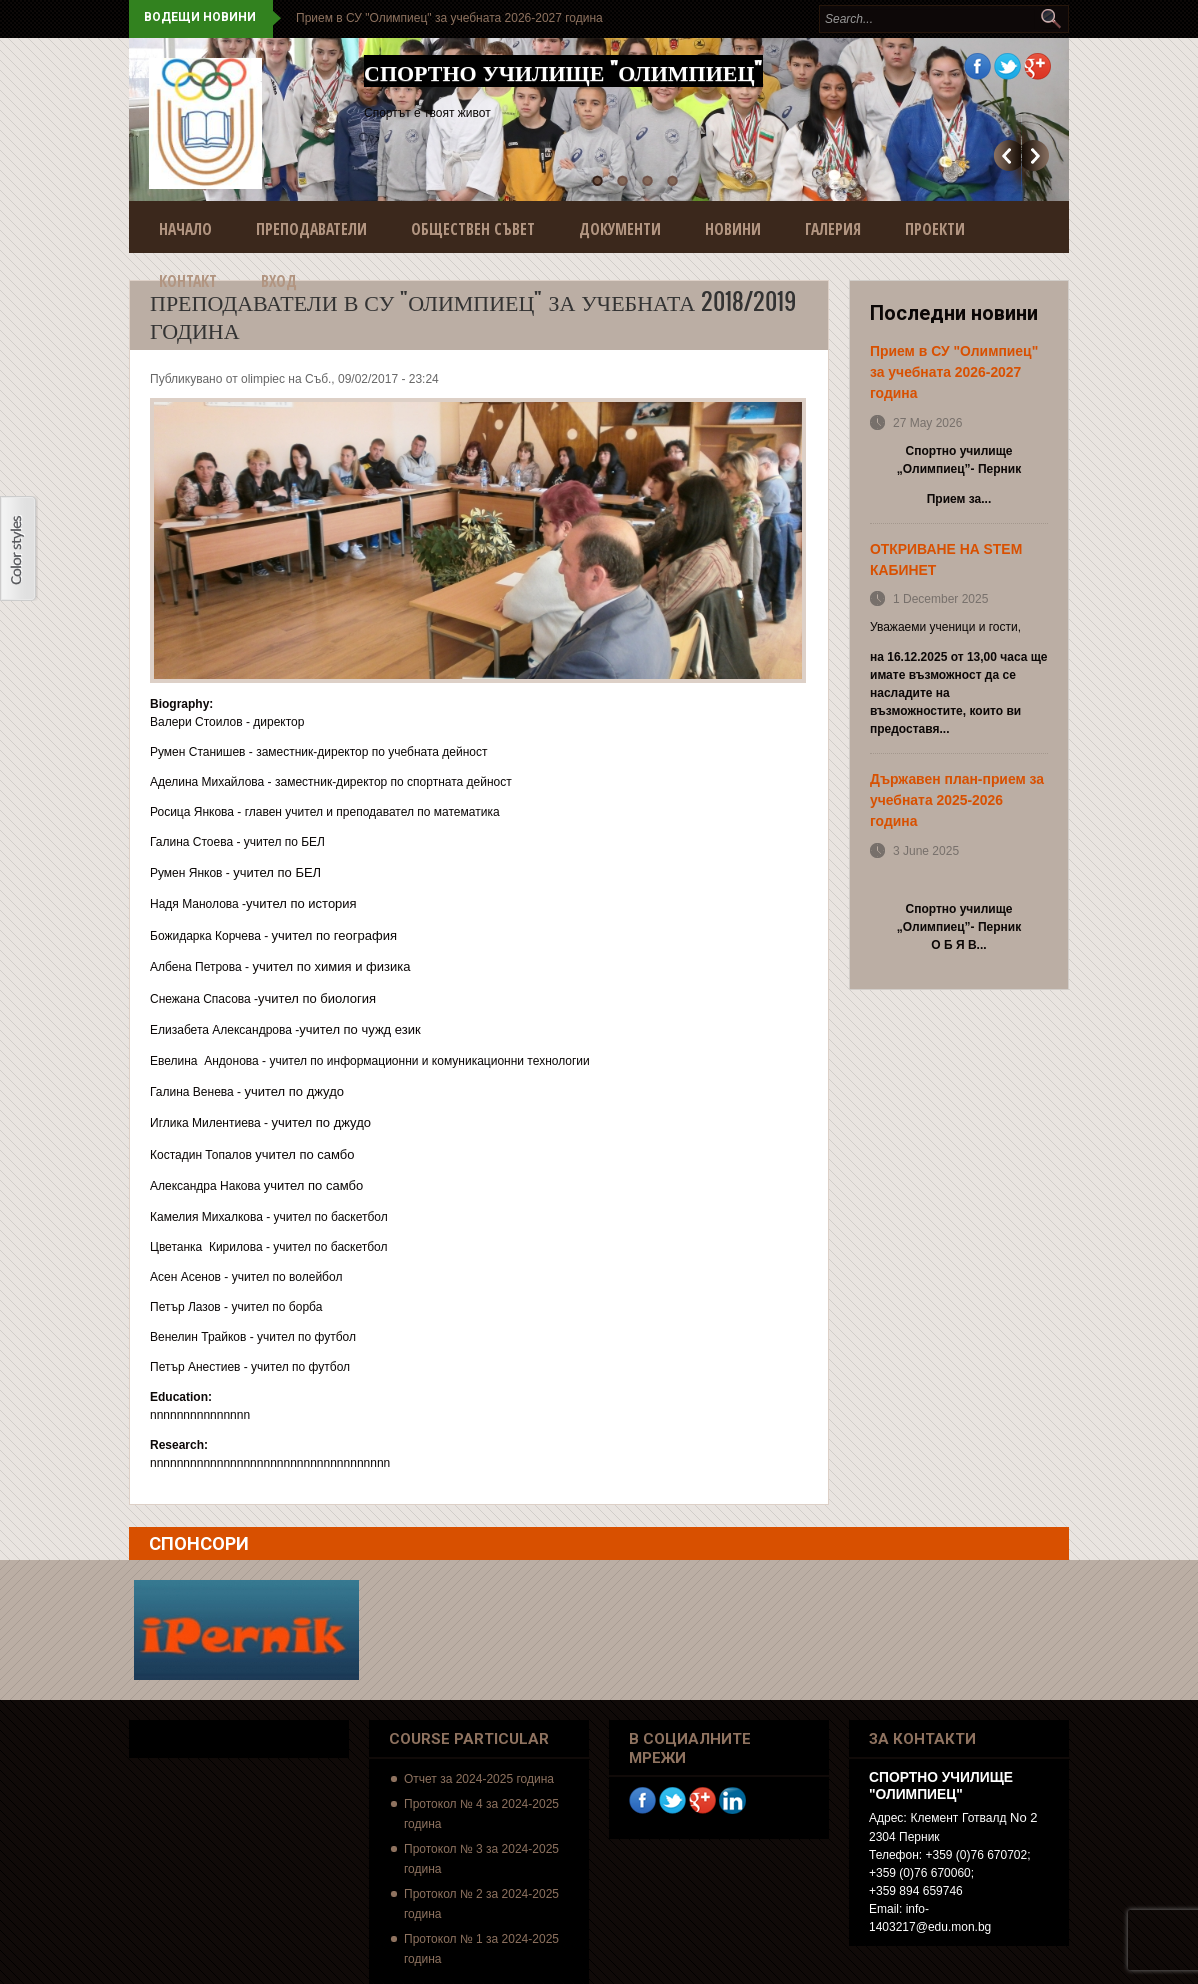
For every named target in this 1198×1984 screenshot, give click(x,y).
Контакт (188, 281)
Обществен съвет (473, 229)
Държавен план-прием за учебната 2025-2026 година (957, 800)
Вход (279, 281)
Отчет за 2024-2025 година (479, 1779)
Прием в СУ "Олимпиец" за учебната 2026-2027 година (449, 18)
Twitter (1007, 66)
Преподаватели (311, 229)
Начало (185, 229)
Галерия (833, 229)
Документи (620, 229)
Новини (733, 229)
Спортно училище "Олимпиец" (563, 71)
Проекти (935, 229)
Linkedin (732, 1800)
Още (1035, 155)
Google (1037, 66)
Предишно (1007, 155)
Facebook (977, 66)
